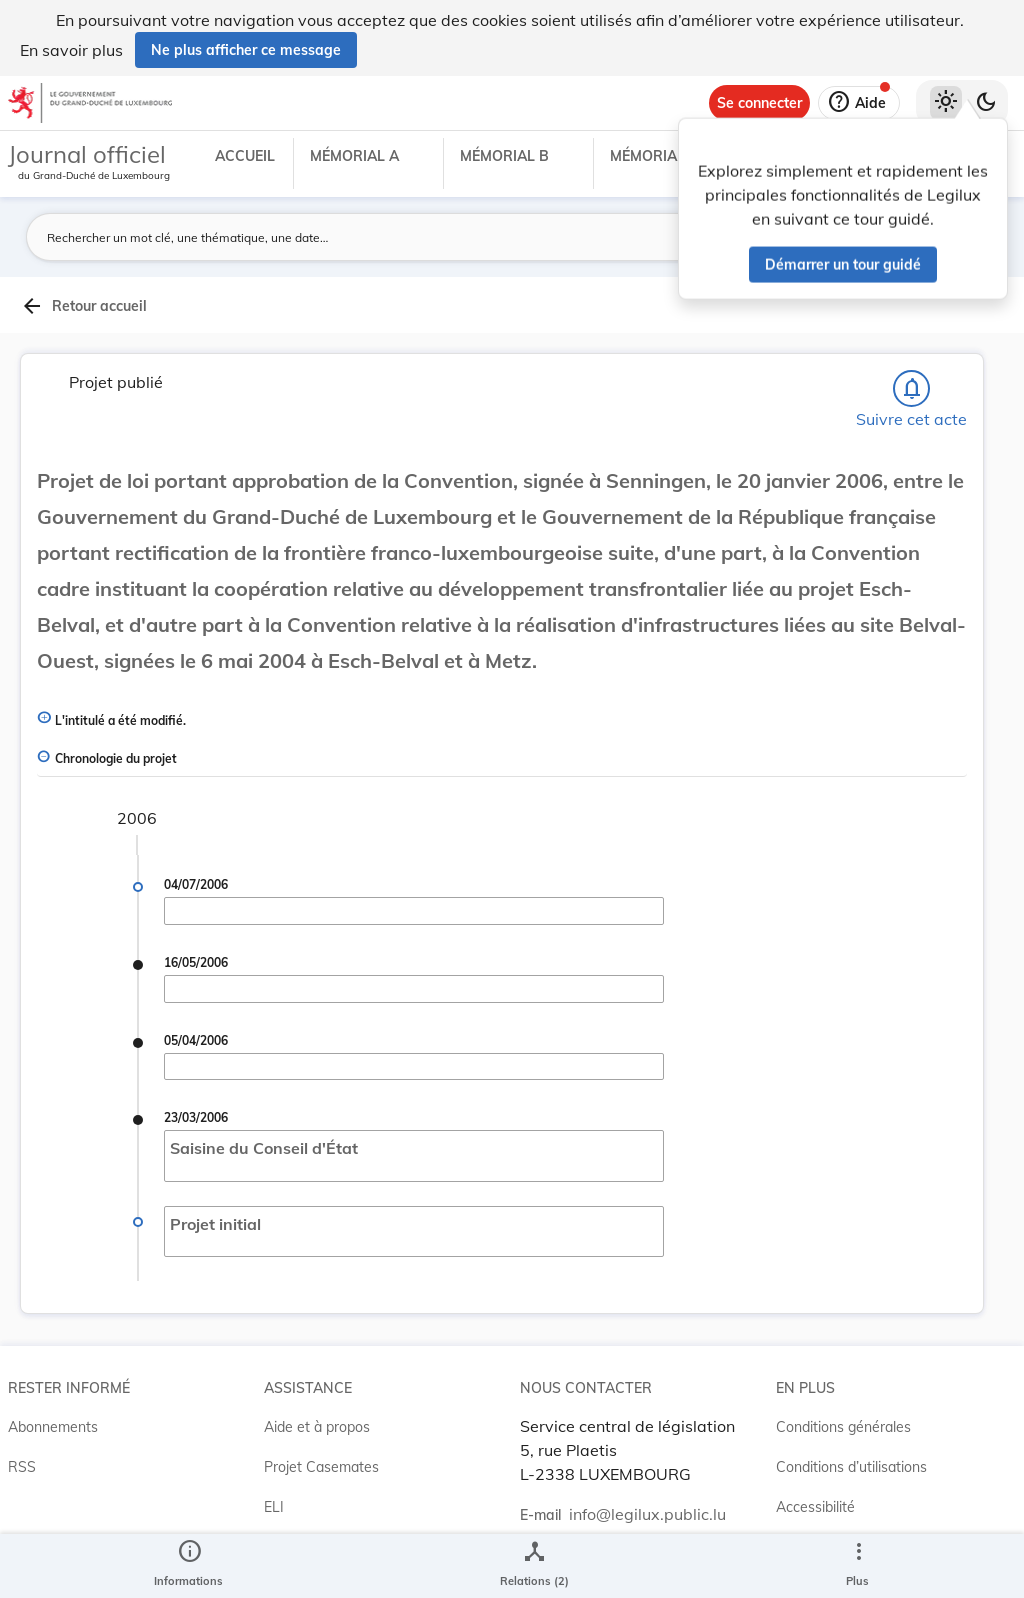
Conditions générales (843, 1427)
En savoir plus (71, 50)
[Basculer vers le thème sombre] (986, 103)
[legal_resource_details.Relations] (534, 1566)
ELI (274, 1507)
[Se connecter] (759, 103)
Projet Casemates (321, 1467)
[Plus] (858, 1566)
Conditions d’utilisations (851, 1467)
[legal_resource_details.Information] (188, 1566)
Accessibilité (815, 1507)
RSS (22, 1467)
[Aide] (859, 103)
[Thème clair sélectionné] (946, 103)
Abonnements (53, 1427)
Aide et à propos (317, 1427)
